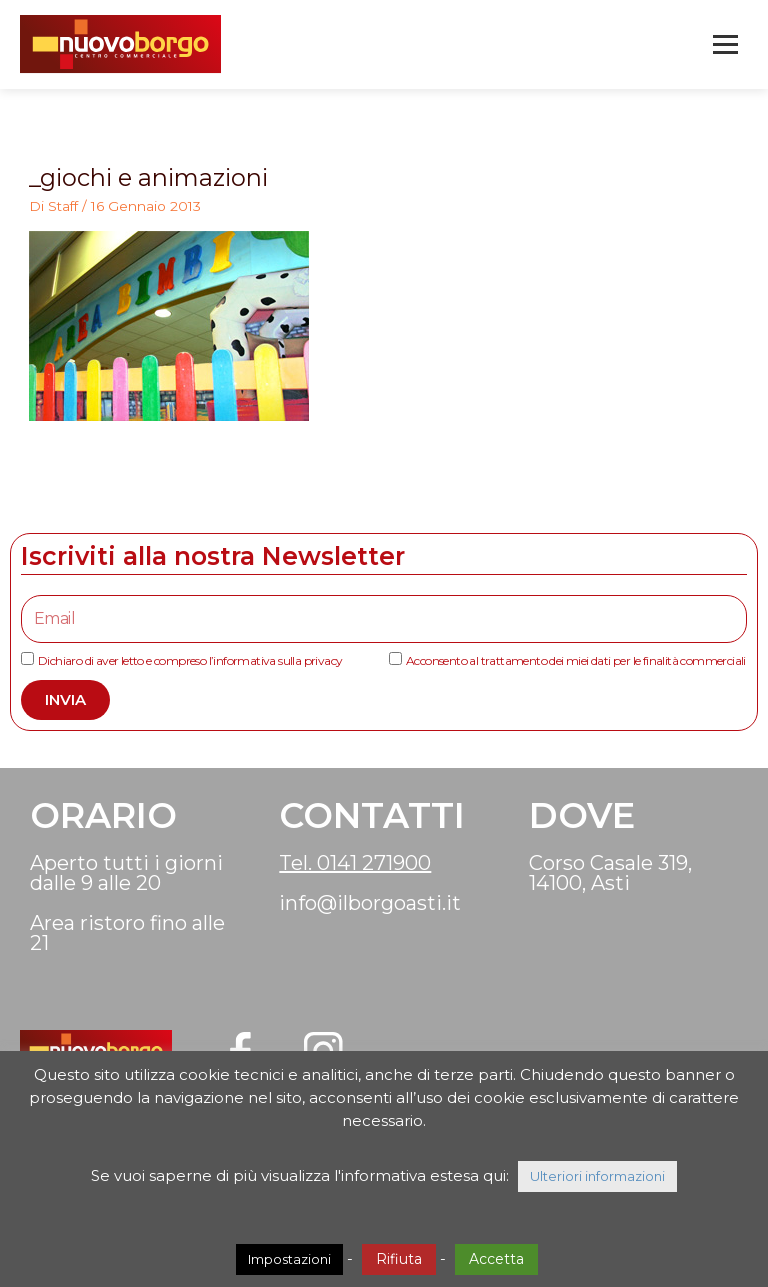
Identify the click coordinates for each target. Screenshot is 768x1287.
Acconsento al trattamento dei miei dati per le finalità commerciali (576, 662)
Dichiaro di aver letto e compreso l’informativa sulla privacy (190, 662)
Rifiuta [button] (399, 1259)
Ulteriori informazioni (597, 1176)
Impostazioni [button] (289, 1259)
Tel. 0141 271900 (355, 864)
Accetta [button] (496, 1259)
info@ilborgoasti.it (370, 904)
